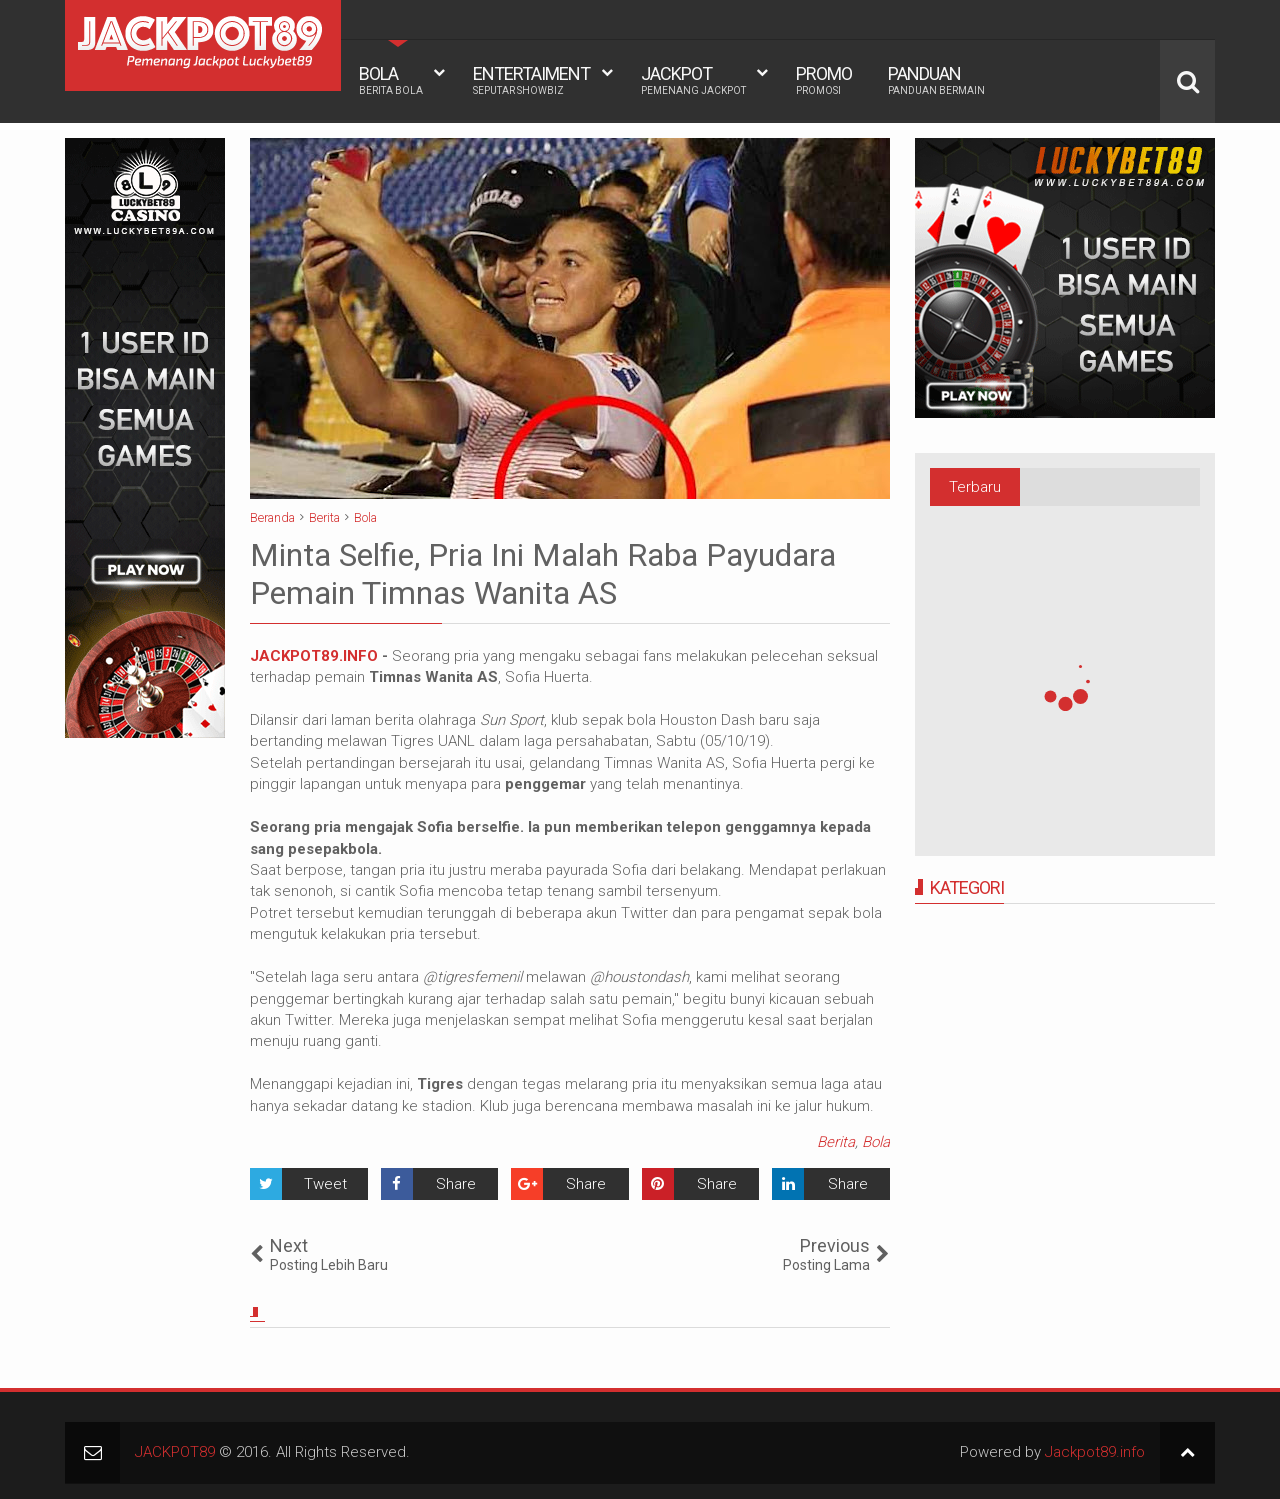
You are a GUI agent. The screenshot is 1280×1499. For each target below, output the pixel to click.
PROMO (824, 80)
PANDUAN (936, 80)
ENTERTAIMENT (531, 80)
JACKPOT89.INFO (314, 656)
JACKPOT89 (175, 1452)
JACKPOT (693, 80)
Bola (876, 1142)
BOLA (391, 80)
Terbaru (975, 487)
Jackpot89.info (1095, 1452)
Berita (836, 1142)
